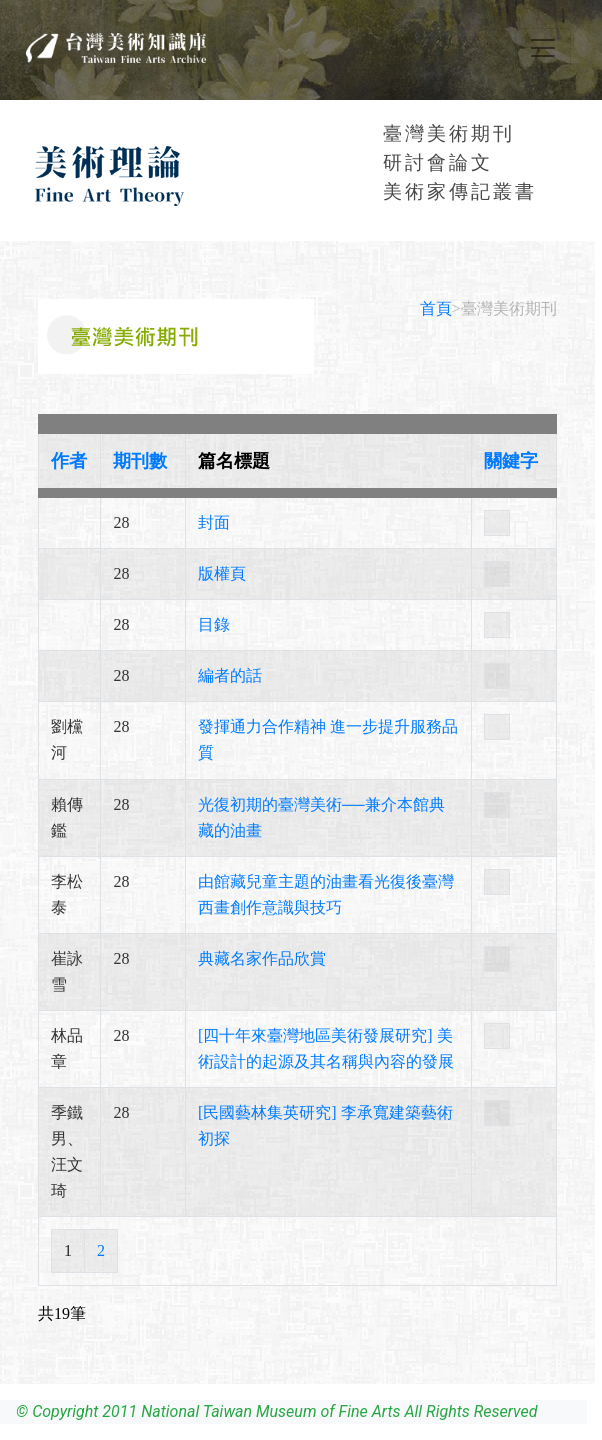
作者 (69, 461)
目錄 (214, 624)
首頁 (436, 308)
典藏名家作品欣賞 (262, 958)
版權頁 (222, 573)
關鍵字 (511, 461)
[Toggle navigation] (543, 48)
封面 (214, 522)
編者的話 (230, 675)
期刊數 (140, 461)
